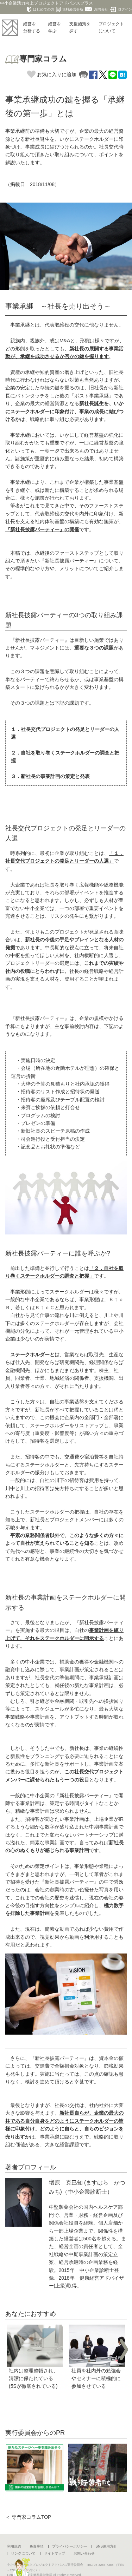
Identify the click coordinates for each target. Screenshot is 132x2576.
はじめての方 (40, 9)
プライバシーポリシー (69, 2546)
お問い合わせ (84, 2553)
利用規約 (14, 2546)
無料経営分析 (69, 9)
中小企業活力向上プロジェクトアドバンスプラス (46, 3)
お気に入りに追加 (51, 74)
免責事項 (37, 2546)
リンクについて (23, 2553)
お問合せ (96, 9)
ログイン (121, 9)
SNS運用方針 (106, 2546)
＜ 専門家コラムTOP (28, 2517)
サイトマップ (54, 2553)
